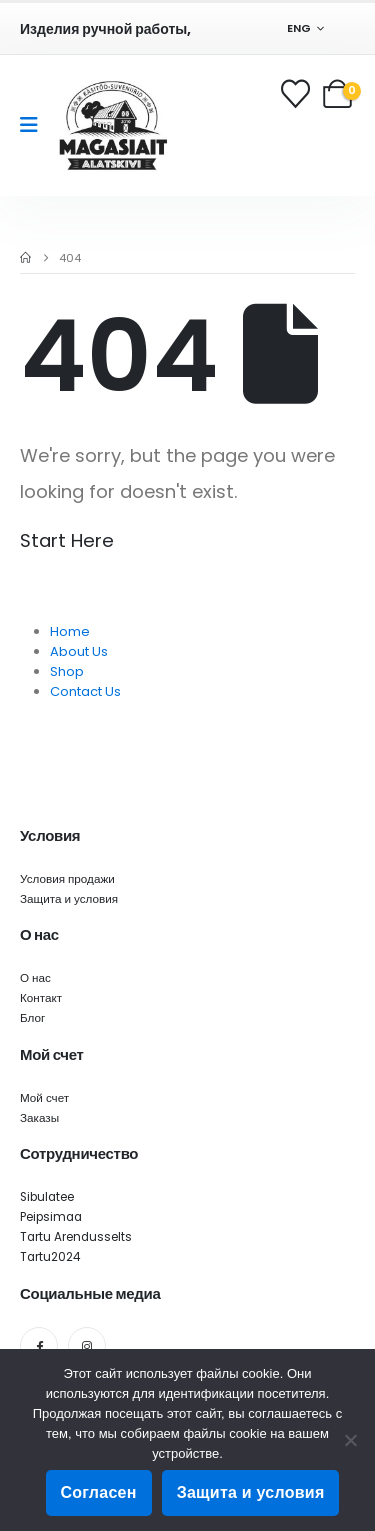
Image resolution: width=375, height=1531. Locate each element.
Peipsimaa (51, 1217)
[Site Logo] (113, 125)
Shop (67, 671)
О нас (35, 978)
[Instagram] (87, 1346)
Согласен (99, 1492)
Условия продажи (67, 879)
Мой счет (44, 1098)
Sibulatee (47, 1197)
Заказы (39, 1118)
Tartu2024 (50, 1257)
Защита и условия (69, 899)
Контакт (41, 998)
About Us (79, 651)
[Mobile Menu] (35, 125)
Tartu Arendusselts (76, 1237)
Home (70, 631)
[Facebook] (39, 1346)
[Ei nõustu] (350, 1440)
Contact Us (85, 691)
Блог (32, 1018)
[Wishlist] (297, 93)
